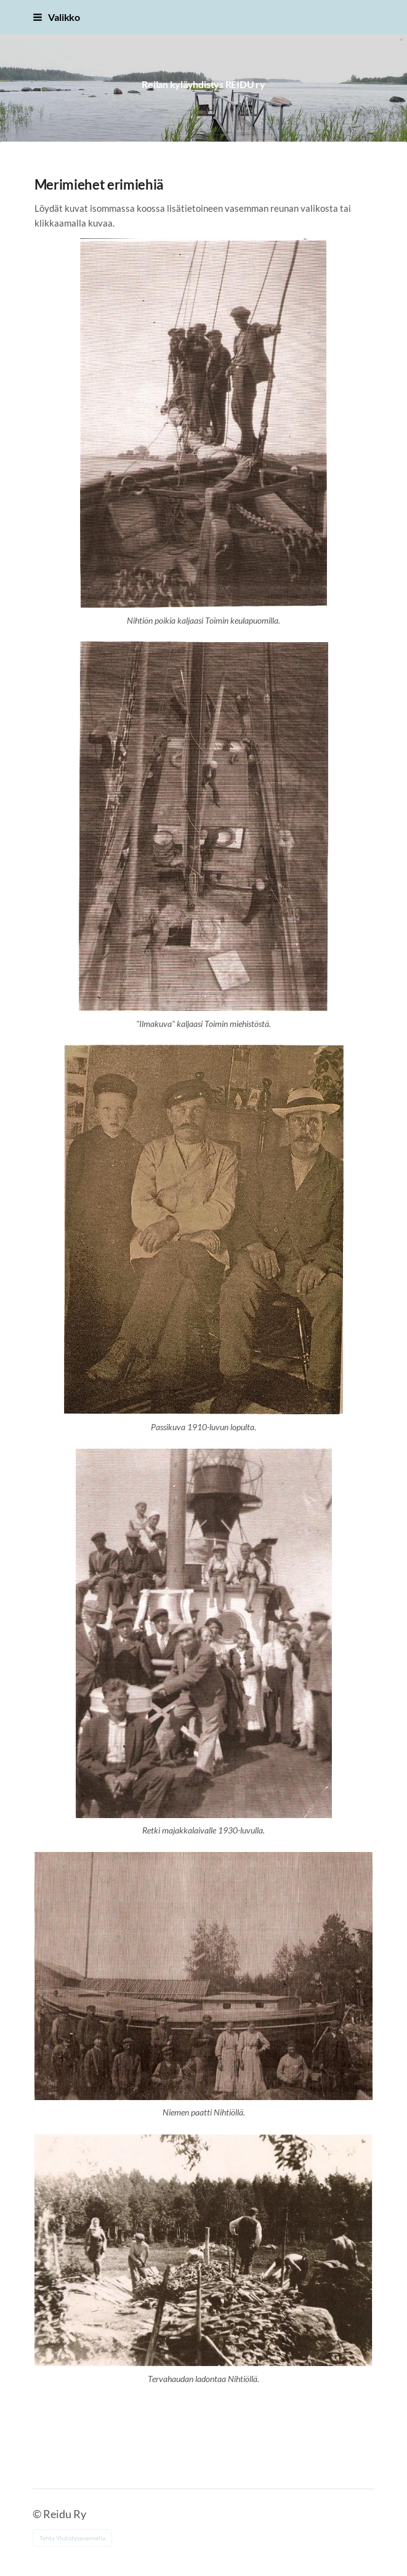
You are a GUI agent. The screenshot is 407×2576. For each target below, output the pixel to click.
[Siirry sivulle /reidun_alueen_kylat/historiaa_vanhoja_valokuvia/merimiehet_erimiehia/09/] (204, 1633)
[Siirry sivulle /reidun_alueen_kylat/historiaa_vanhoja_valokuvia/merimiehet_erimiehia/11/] (203, 2250)
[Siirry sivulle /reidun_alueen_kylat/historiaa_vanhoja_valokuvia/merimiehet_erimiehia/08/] (204, 1229)
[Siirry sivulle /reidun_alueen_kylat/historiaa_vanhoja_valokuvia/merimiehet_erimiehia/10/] (203, 1976)
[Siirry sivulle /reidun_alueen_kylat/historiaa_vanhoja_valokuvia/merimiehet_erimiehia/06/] (203, 423)
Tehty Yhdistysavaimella (72, 2538)
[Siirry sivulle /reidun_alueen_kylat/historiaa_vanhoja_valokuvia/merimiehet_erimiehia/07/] (203, 826)
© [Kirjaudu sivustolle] (38, 2514)
